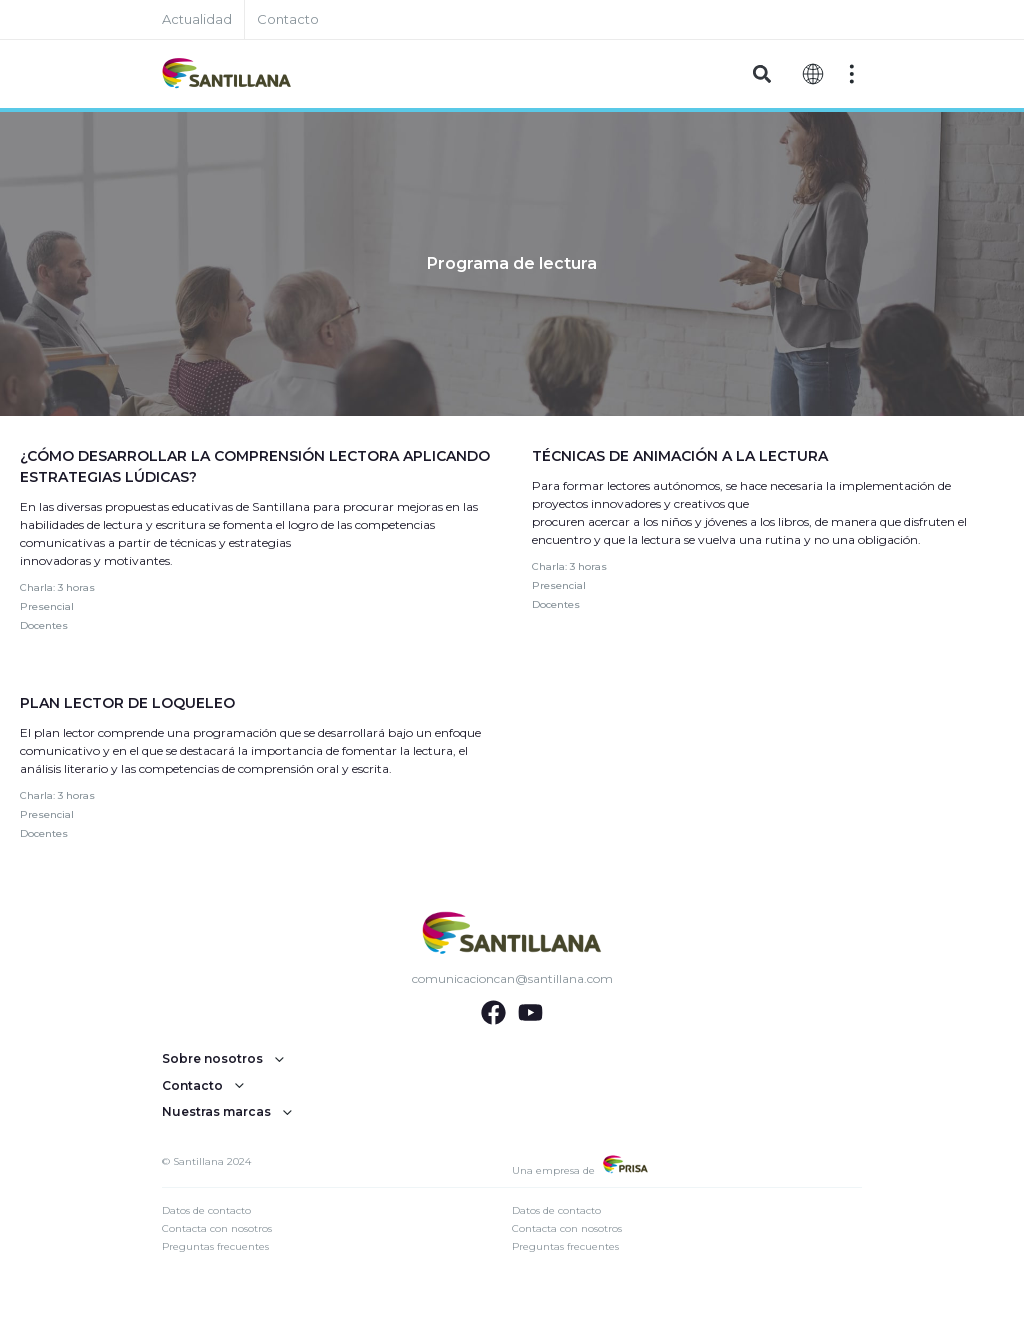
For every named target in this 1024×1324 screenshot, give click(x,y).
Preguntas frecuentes (215, 1246)
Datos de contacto (206, 1210)
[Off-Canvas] (852, 74)
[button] (761, 74)
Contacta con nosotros (217, 1228)
